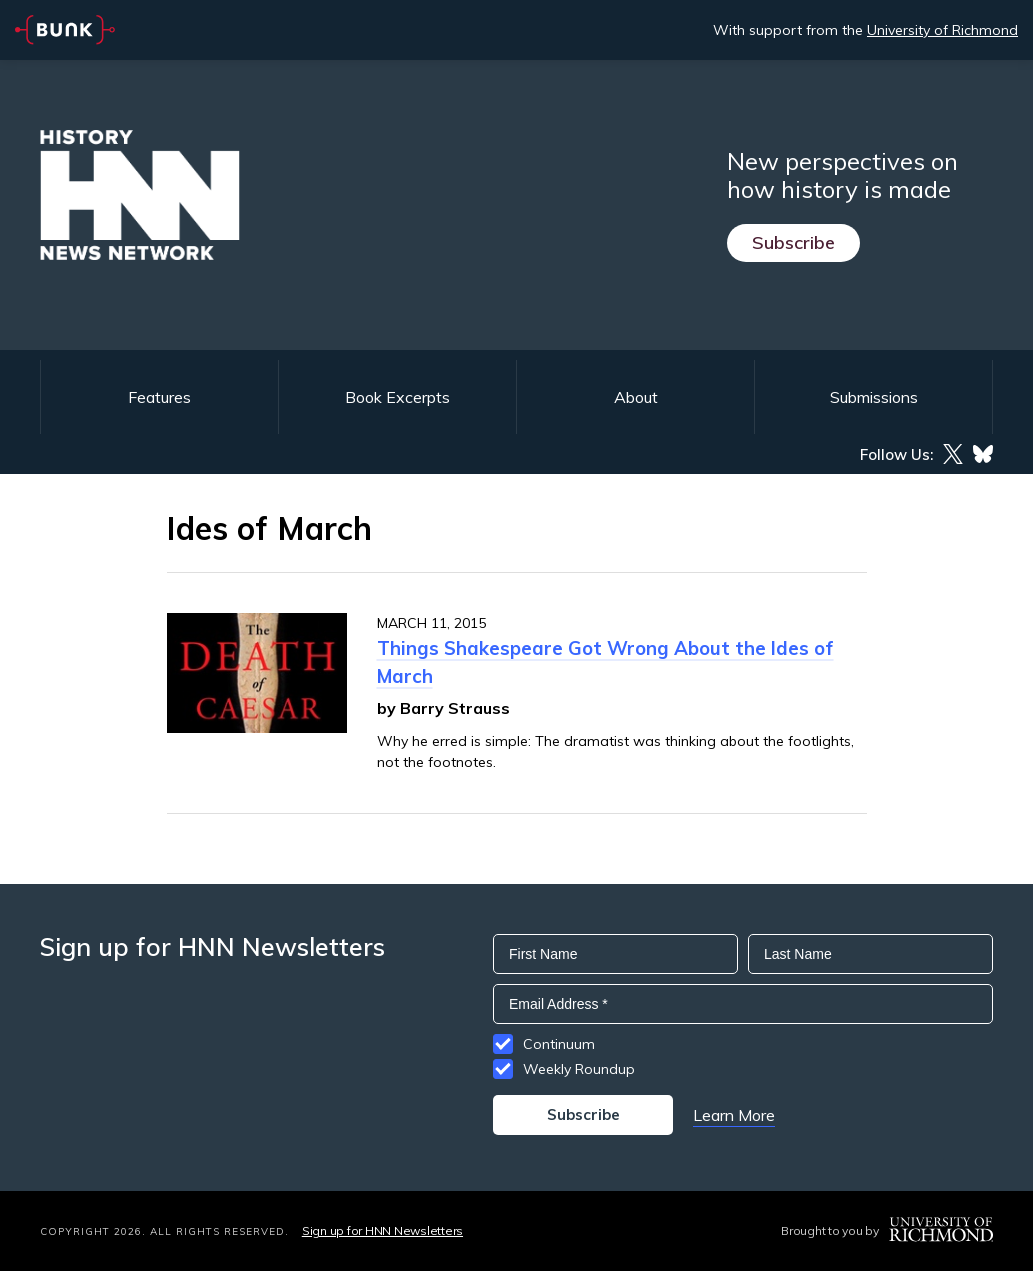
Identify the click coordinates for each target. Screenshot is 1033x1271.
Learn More (734, 1115)
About (636, 397)
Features (159, 397)
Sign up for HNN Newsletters (382, 1230)
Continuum (559, 1044)
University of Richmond (942, 30)
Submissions (874, 397)
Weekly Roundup (579, 1069)
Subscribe (793, 242)
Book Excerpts (397, 397)
